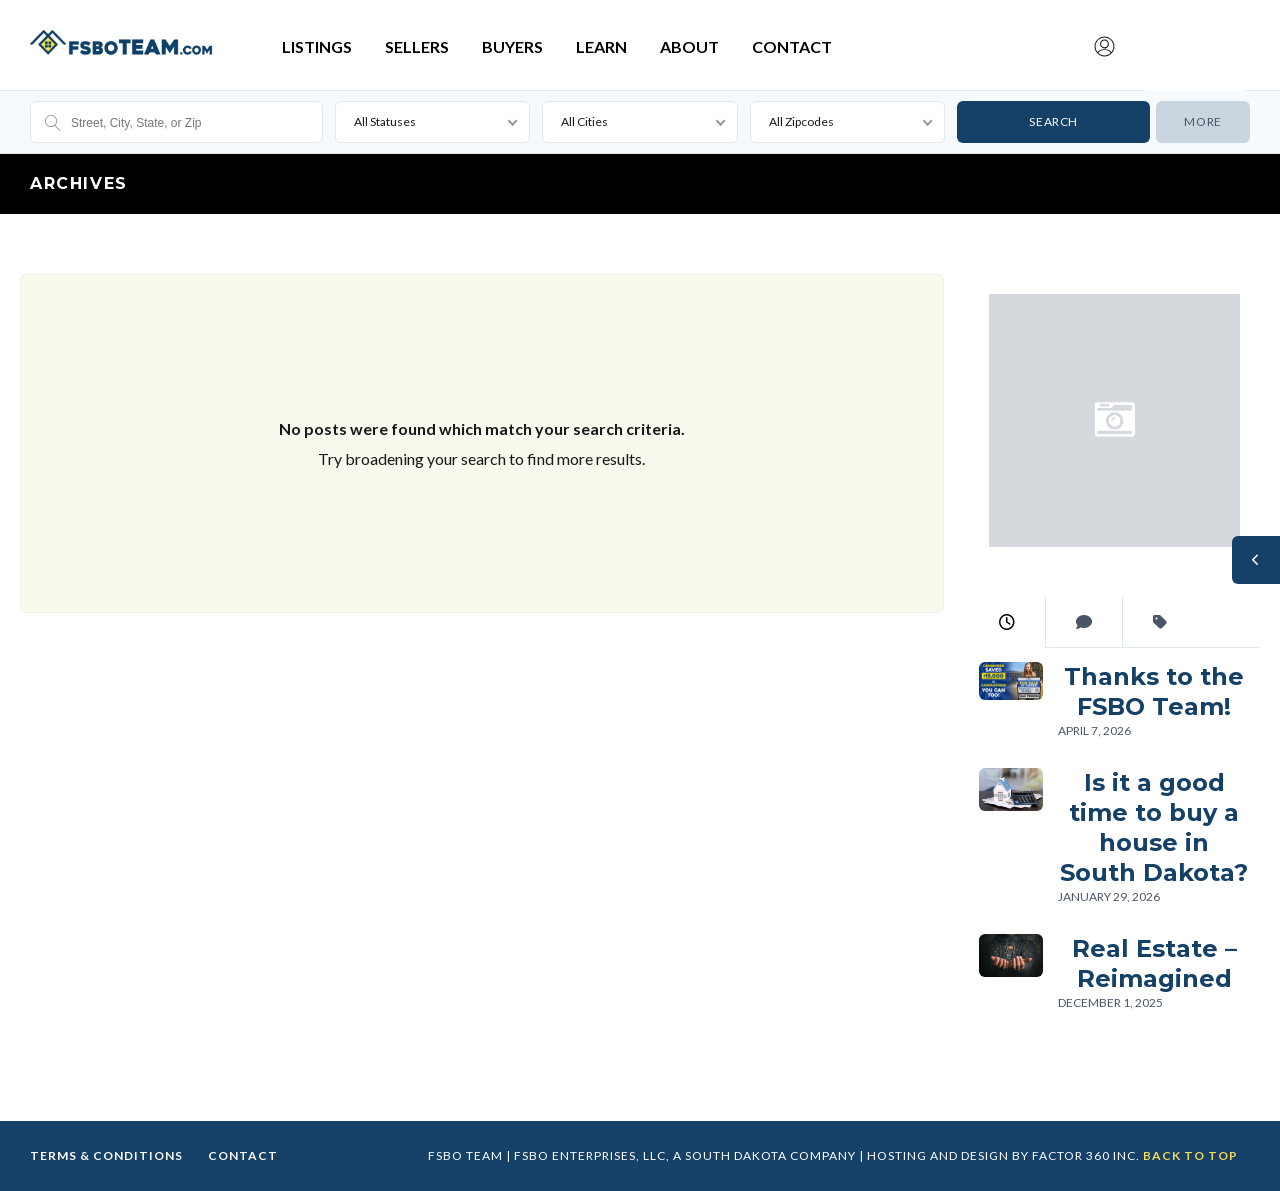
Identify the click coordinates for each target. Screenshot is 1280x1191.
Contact (792, 46)
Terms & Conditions (106, 1155)
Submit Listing (1196, 22)
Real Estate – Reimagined (1153, 963)
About (689, 46)
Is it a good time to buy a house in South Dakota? (1154, 827)
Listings (317, 46)
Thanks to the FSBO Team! (1154, 691)
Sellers (417, 46)
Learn (601, 46)
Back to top (1190, 1155)
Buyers (512, 46)
